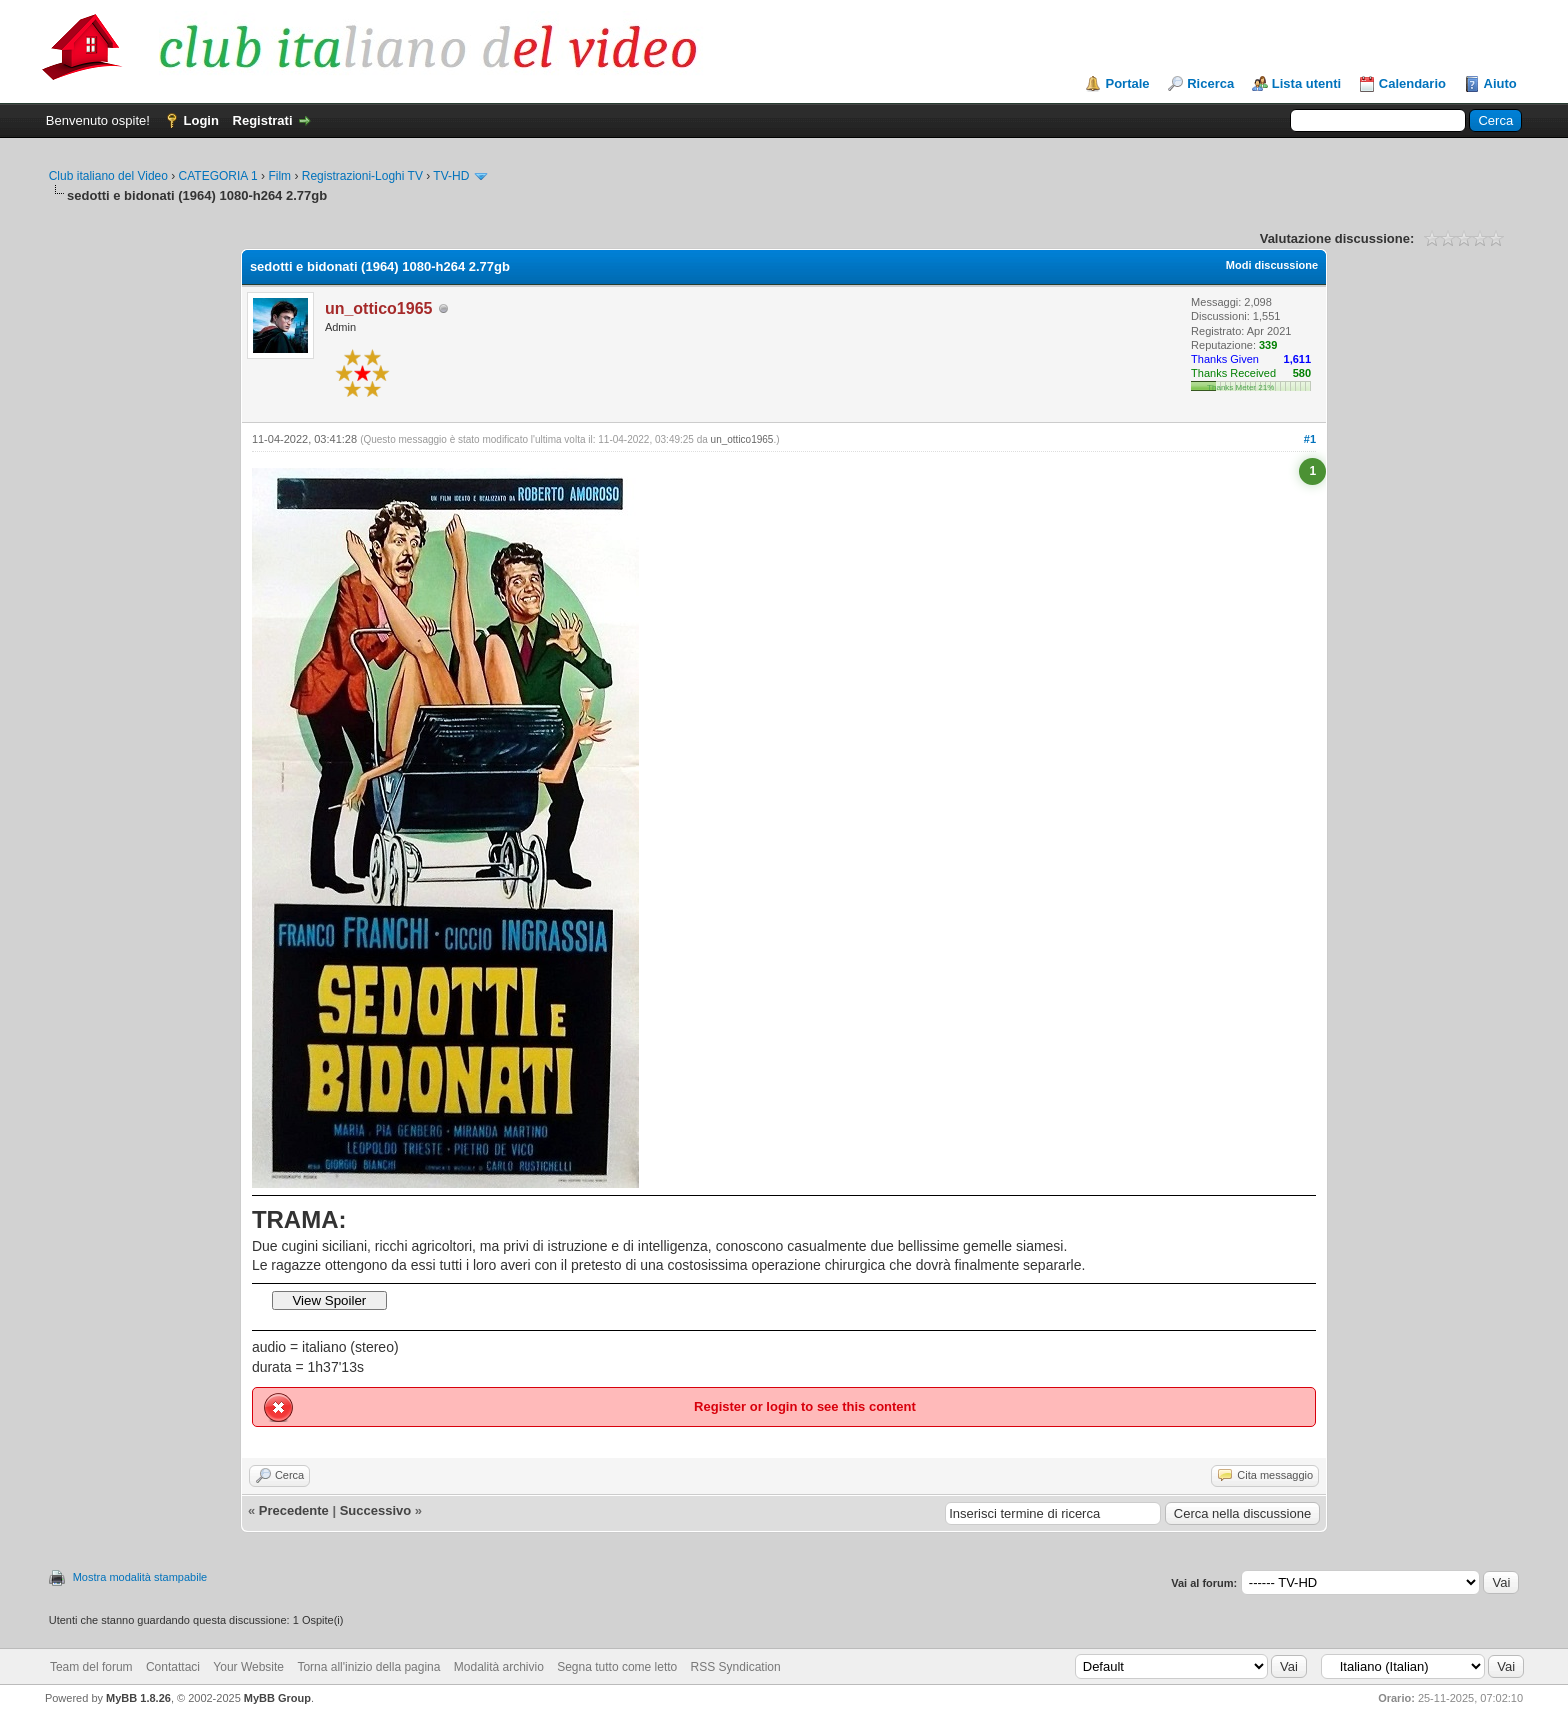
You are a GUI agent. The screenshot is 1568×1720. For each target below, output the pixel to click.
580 (1302, 373)
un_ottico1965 (742, 439)
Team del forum (91, 1667)
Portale (1127, 83)
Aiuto (1500, 83)
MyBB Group (277, 1698)
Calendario (1412, 83)
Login (201, 120)
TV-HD (451, 176)
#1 (1310, 439)
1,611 (1298, 359)
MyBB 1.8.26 (138, 1698)
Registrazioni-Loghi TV (362, 176)
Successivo (376, 1510)
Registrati (263, 120)
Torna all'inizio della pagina (368, 1667)
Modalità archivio (499, 1667)
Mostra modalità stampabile (140, 1577)
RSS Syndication (736, 1667)
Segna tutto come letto (617, 1667)
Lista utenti (1306, 83)
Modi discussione (1272, 265)
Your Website (248, 1667)
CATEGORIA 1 (218, 176)
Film (279, 176)
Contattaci (173, 1667)
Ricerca (1210, 83)
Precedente (294, 1510)
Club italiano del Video (108, 176)
